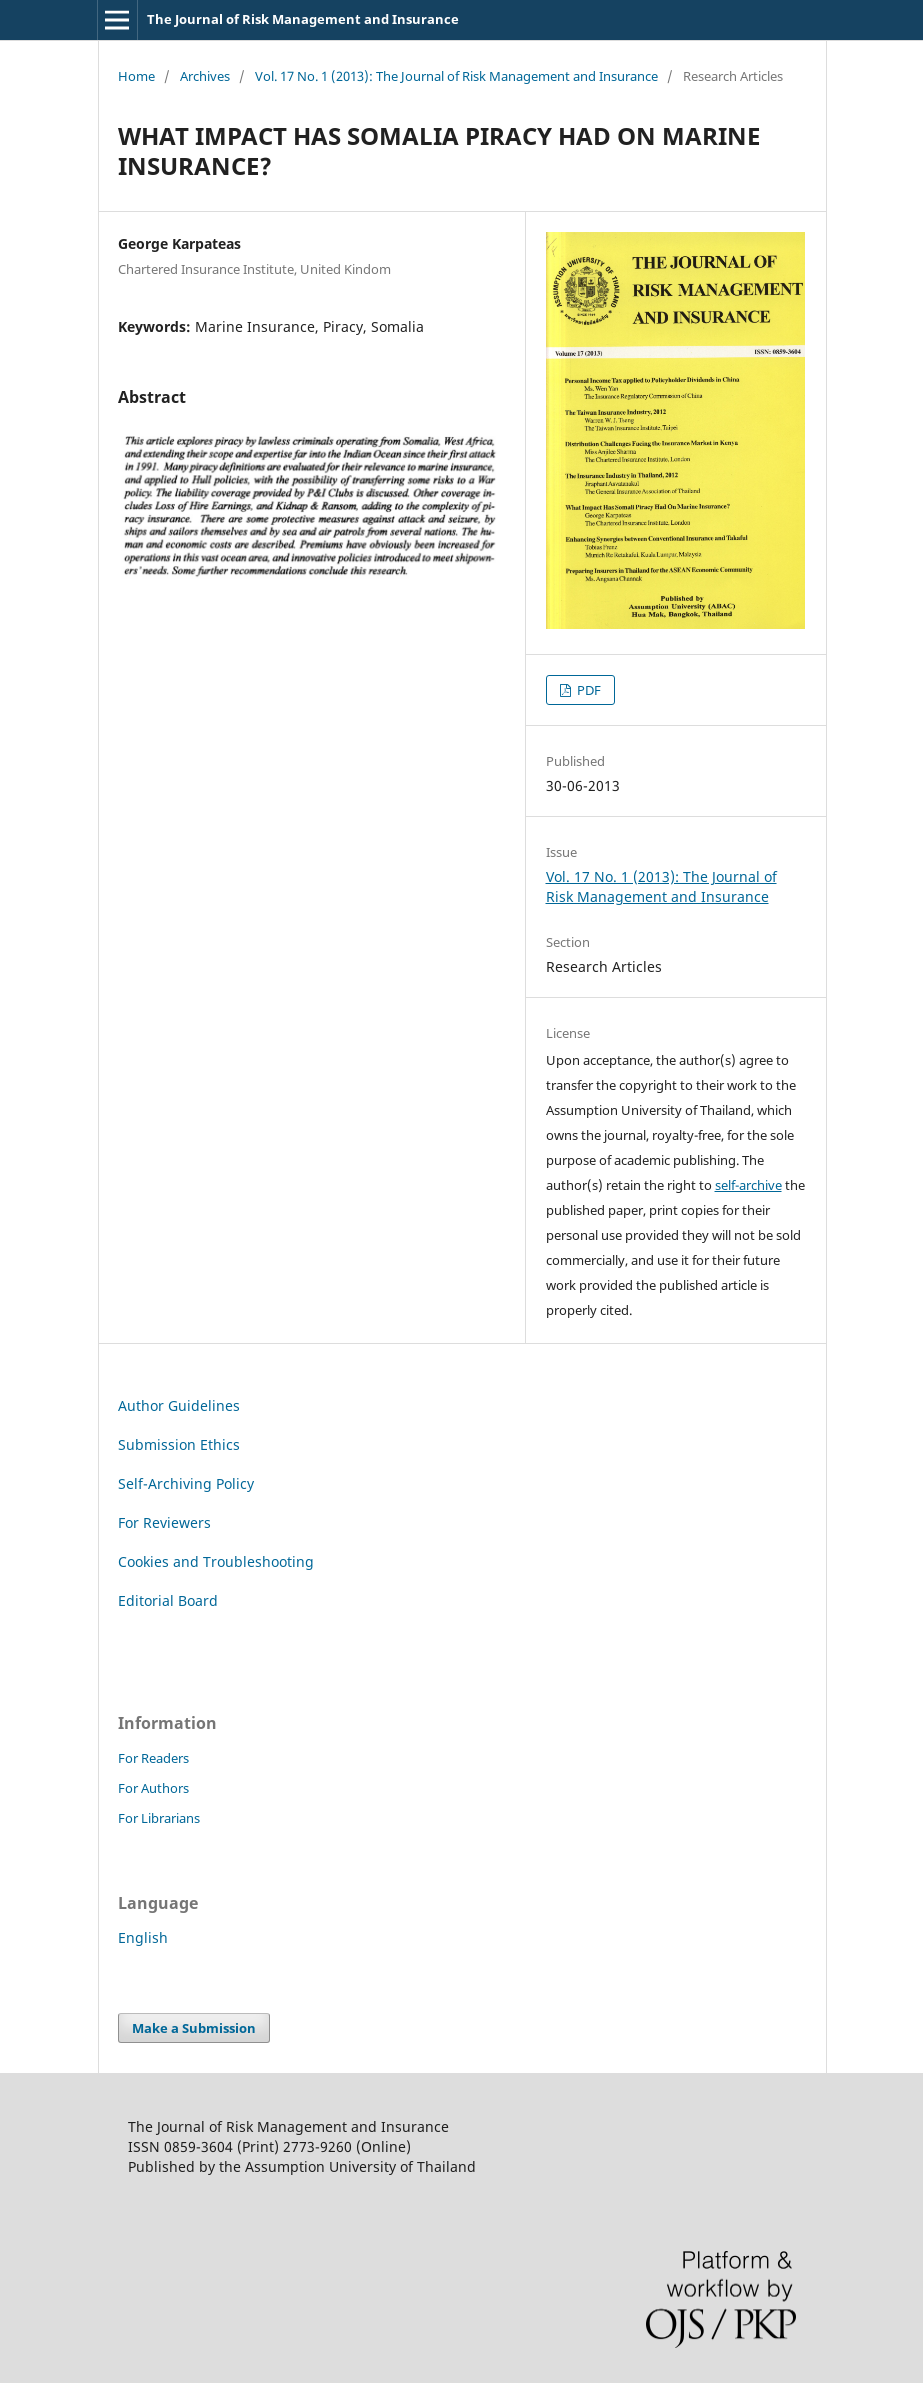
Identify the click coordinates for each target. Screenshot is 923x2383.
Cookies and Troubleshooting (216, 1561)
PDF (587, 690)
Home (136, 76)
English (143, 1937)
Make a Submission (194, 2028)
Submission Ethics (179, 1444)
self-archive (748, 1185)
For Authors (153, 1788)
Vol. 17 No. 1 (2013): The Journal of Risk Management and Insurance (456, 76)
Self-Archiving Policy (186, 1483)
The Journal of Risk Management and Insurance (303, 19)
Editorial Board (168, 1600)
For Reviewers (164, 1522)
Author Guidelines (179, 1405)
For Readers (153, 1758)
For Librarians (159, 1818)
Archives (205, 76)
